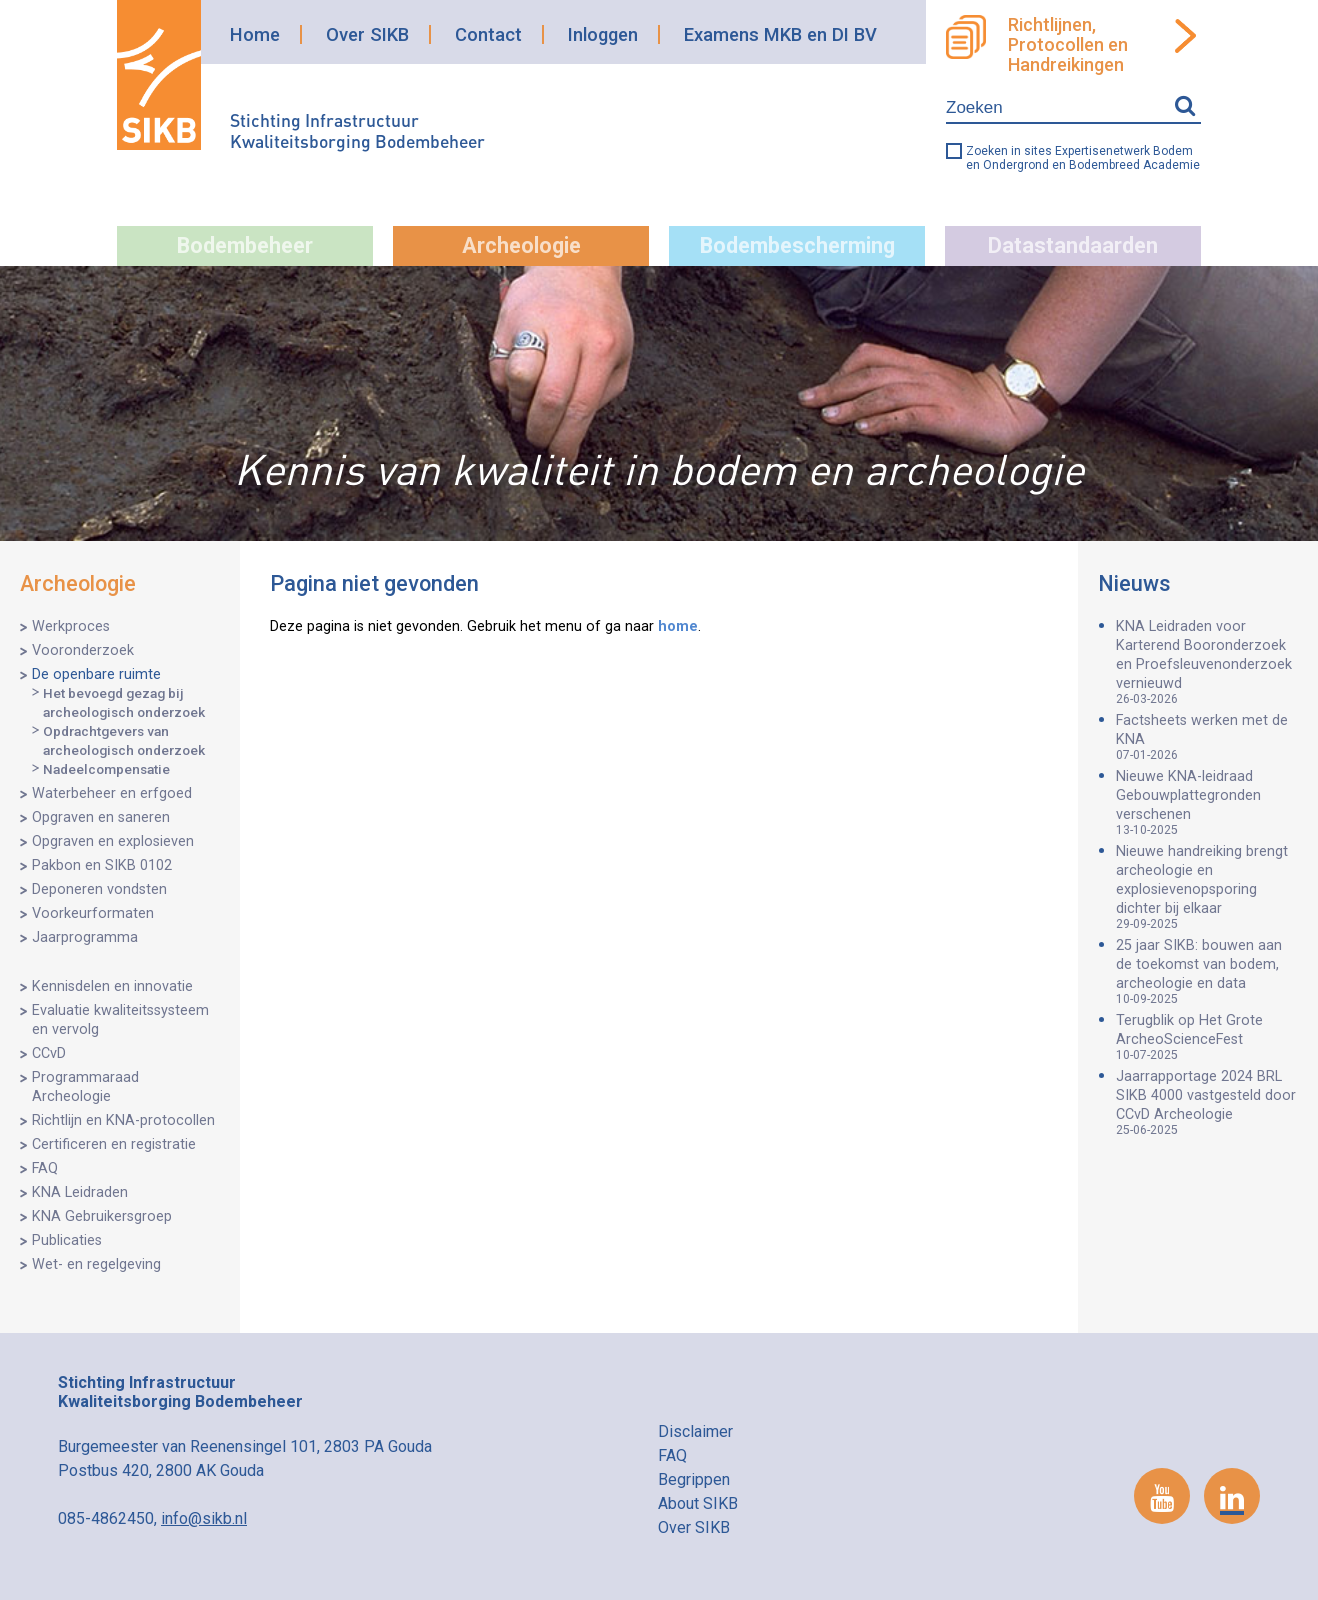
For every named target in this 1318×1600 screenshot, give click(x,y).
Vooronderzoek (83, 650)
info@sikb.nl (204, 1518)
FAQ (45, 1168)
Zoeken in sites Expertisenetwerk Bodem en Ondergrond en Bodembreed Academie (1083, 158)
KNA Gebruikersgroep (102, 1216)
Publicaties (67, 1240)
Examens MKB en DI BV (780, 34)
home (678, 626)
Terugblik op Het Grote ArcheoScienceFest (1207, 1037)
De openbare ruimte (96, 674)
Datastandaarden (1073, 245)
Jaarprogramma (85, 937)
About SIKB (698, 1503)
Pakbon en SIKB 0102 (102, 865)
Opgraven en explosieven (113, 841)
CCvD (49, 1053)
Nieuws (1134, 583)
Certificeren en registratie (114, 1144)
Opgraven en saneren (101, 817)
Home (255, 34)
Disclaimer (695, 1431)
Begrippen (694, 1479)
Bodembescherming (797, 245)
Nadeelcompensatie (106, 769)
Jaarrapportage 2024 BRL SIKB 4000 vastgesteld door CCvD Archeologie (1207, 1102)
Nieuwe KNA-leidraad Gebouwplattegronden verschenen (1207, 802)
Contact (488, 34)
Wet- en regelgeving (96, 1264)
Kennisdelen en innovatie (112, 986)
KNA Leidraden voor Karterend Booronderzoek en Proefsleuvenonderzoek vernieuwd (1207, 662)
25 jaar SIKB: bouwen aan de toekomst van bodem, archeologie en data (1207, 971)
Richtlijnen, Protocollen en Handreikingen (1068, 45)
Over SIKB (367, 34)
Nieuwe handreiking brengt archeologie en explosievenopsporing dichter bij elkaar (1207, 887)
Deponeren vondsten (99, 889)
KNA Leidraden (80, 1192)
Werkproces (71, 626)
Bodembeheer (245, 245)
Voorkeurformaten (93, 913)
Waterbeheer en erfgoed (112, 793)
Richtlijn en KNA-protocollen (123, 1120)
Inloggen (603, 34)
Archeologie (521, 245)
